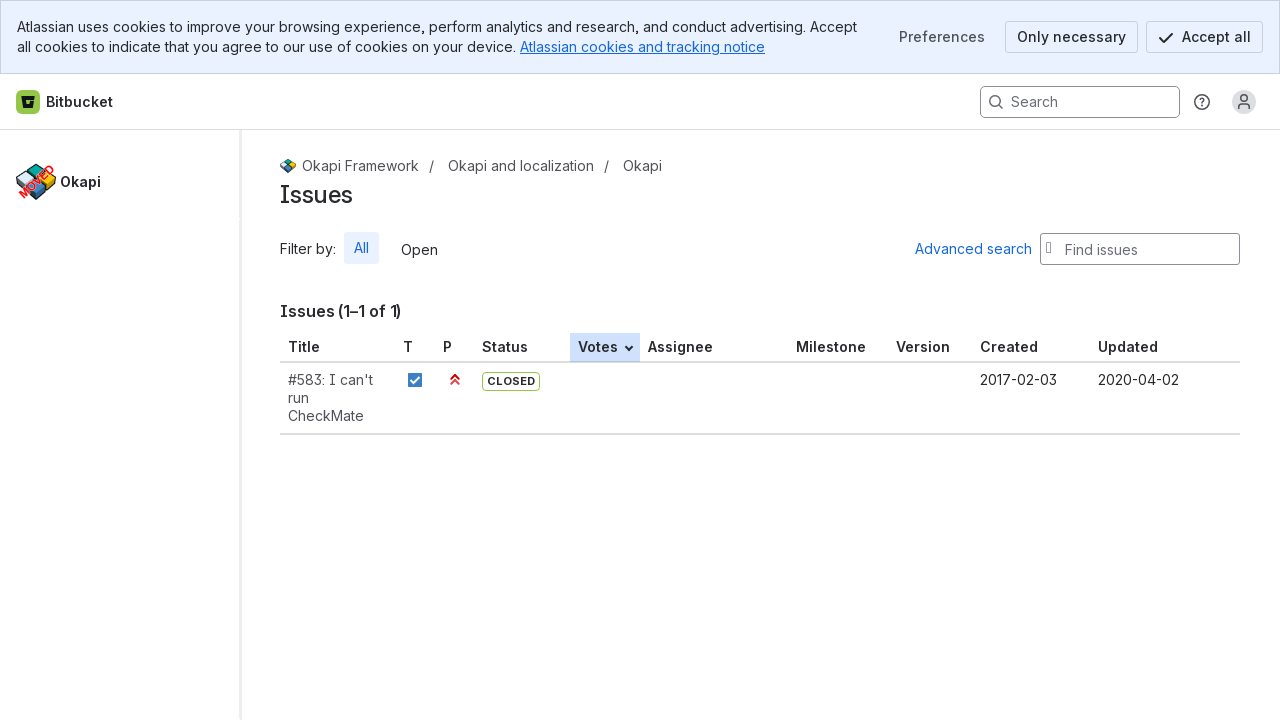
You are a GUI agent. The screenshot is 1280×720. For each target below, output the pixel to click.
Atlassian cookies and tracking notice (642, 46)
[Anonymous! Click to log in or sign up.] (1244, 102)
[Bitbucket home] (65, 102)
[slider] (248, 425)
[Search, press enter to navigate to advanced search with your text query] (1080, 102)
